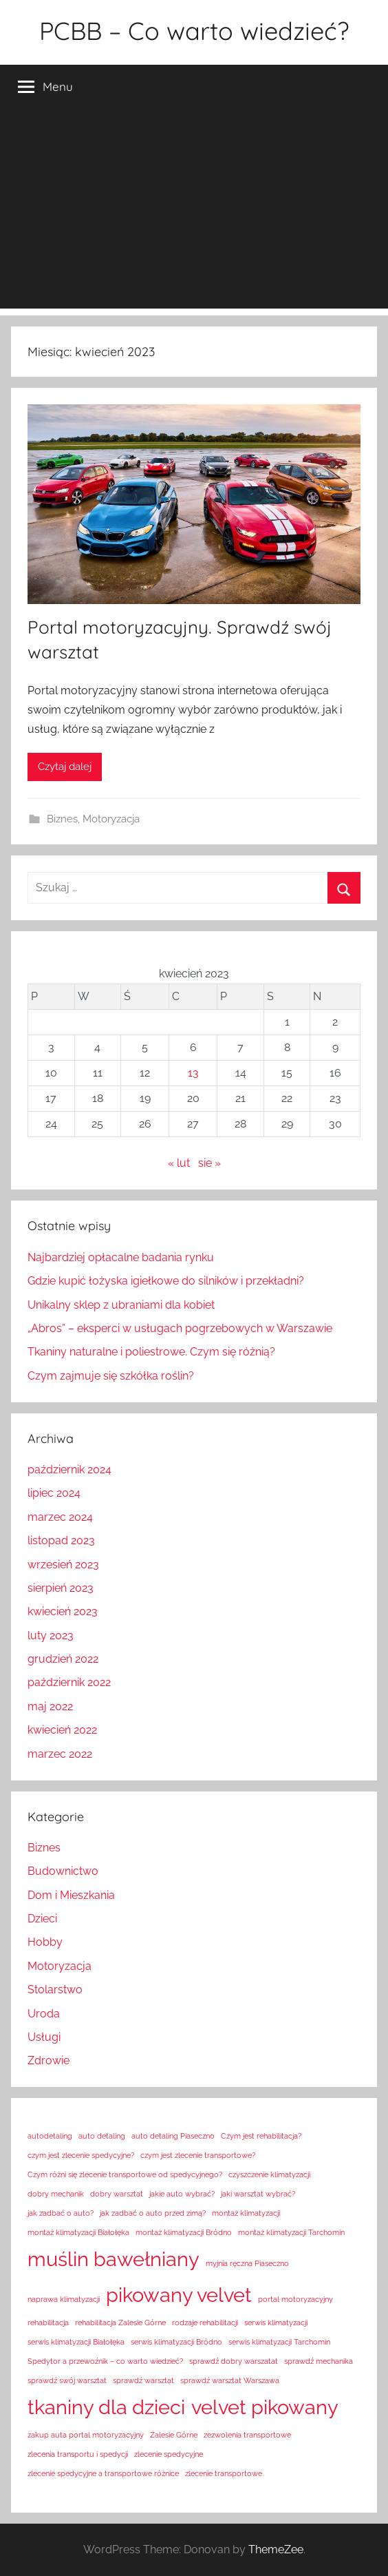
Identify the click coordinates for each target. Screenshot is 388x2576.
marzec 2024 (60, 1517)
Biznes (62, 819)
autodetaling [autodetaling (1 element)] (50, 2136)
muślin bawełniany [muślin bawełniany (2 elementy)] (114, 2259)
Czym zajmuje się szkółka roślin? (111, 1375)
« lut (179, 1163)
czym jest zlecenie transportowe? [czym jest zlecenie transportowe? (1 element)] (197, 2155)
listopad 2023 (61, 1540)
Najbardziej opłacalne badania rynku (121, 1257)
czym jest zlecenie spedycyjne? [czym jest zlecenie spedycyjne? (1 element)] (81, 2155)
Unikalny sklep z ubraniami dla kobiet (121, 1304)
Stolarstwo (55, 1989)
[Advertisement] (194, 212)
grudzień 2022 (63, 1658)
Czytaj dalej (64, 766)
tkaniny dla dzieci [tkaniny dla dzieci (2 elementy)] (106, 2407)
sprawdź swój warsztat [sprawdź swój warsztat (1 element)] (67, 2380)
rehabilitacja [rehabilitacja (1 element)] (48, 2322)
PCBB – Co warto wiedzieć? (194, 30)
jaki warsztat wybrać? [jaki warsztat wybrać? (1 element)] (258, 2194)
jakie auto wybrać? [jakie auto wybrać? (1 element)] (182, 2194)
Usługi (44, 2037)
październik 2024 (69, 1469)
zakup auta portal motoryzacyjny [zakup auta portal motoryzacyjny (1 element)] (86, 2435)
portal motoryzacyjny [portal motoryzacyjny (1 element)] (295, 2299)
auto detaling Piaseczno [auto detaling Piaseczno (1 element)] (173, 2136)
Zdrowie (48, 2060)
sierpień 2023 (61, 1588)
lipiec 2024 (54, 1492)
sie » (209, 1163)
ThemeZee (275, 2549)
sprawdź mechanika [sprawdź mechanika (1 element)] (318, 2361)
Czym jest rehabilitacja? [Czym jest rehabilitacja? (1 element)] (261, 2136)
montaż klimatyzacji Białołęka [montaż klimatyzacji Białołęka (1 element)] (78, 2232)
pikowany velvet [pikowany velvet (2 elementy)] (179, 2295)
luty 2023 (51, 1635)
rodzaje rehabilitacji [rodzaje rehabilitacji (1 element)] (205, 2322)
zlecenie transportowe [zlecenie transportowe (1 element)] (223, 2473)
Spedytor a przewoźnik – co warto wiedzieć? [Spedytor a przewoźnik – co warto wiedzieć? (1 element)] (105, 2361)
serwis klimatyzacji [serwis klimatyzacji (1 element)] (276, 2322)
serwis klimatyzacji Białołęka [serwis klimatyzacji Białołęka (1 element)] (76, 2342)
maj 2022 (50, 1706)
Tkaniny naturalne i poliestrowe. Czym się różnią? (151, 1351)
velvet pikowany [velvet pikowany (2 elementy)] (264, 2407)
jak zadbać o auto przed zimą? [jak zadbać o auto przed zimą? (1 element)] (153, 2213)
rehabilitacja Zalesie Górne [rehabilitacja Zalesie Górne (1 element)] (120, 2322)
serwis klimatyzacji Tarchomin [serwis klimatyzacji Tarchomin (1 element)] (279, 2342)
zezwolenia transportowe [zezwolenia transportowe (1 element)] (247, 2435)
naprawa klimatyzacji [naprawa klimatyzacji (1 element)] (64, 2299)
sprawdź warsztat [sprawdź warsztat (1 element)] (143, 2380)
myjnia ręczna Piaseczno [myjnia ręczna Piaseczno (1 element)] (247, 2263)
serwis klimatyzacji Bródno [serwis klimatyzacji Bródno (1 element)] (176, 2342)
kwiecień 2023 (63, 1611)
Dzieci (42, 1918)
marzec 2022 (60, 1753)
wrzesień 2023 (63, 1564)
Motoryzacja (111, 819)
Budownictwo (63, 1871)
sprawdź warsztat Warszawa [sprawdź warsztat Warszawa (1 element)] (229, 2380)
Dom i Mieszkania (71, 1895)
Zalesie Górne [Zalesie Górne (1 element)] (173, 2435)
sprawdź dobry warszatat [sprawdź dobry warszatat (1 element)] (233, 2361)
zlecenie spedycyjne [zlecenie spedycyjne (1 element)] (168, 2454)
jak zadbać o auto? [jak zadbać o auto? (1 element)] (61, 2213)
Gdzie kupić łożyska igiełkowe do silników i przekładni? (166, 1280)
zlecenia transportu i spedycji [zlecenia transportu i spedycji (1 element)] (78, 2454)
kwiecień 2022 (62, 1729)
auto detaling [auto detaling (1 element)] (101, 2136)
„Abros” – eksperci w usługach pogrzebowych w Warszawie (180, 1328)
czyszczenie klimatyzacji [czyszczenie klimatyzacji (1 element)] (269, 2174)
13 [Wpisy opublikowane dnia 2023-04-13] (193, 1072)
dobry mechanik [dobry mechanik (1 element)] (56, 2194)
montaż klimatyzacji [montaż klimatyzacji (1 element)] (246, 2213)
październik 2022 (69, 1682)
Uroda (44, 2013)
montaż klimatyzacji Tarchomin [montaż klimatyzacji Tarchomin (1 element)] (291, 2232)
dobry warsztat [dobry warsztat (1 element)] (116, 2194)
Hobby (45, 1942)
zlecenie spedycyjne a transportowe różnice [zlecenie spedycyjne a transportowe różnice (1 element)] (103, 2473)
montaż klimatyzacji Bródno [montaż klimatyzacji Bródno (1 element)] (184, 2232)
